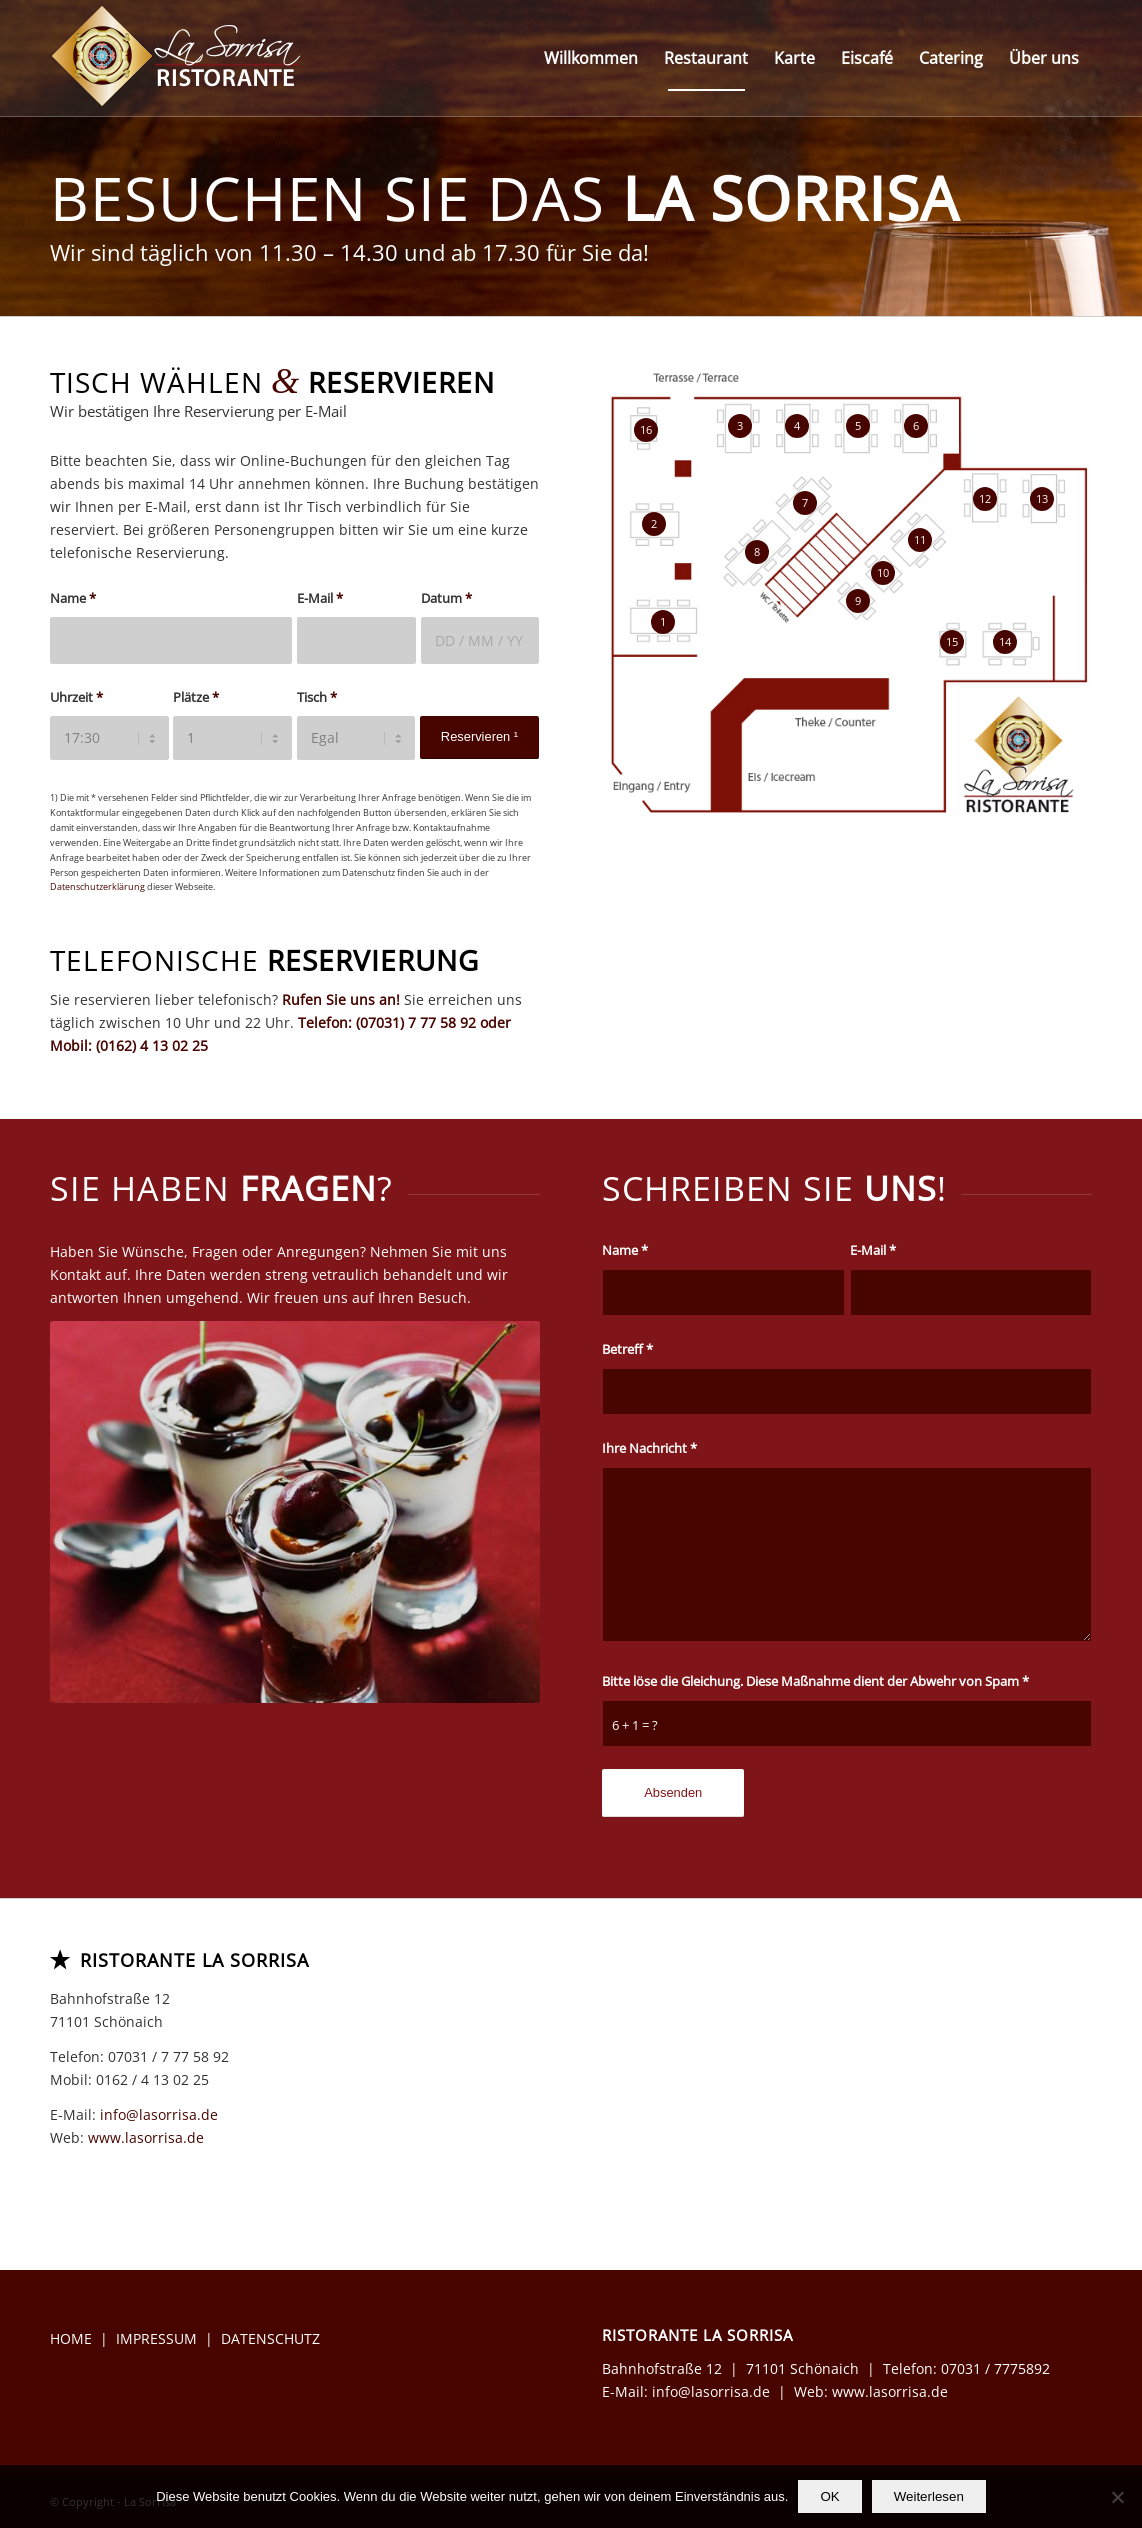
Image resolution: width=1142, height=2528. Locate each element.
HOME (71, 2338)
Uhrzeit (76, 697)
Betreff (627, 1349)
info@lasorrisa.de (159, 2114)
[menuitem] (591, 58)
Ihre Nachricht (649, 1448)
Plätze (196, 697)
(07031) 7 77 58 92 (416, 1022)
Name (73, 598)
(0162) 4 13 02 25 (152, 1045)
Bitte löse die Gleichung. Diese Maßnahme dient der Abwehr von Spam (815, 1681)
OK (829, 2496)
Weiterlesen (929, 2496)
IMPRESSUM (156, 2338)
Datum (446, 598)
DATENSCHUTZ (270, 2338)
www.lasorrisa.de (146, 2137)
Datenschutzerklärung (97, 886)
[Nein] (1117, 2497)
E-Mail (320, 598)
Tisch (317, 697)
